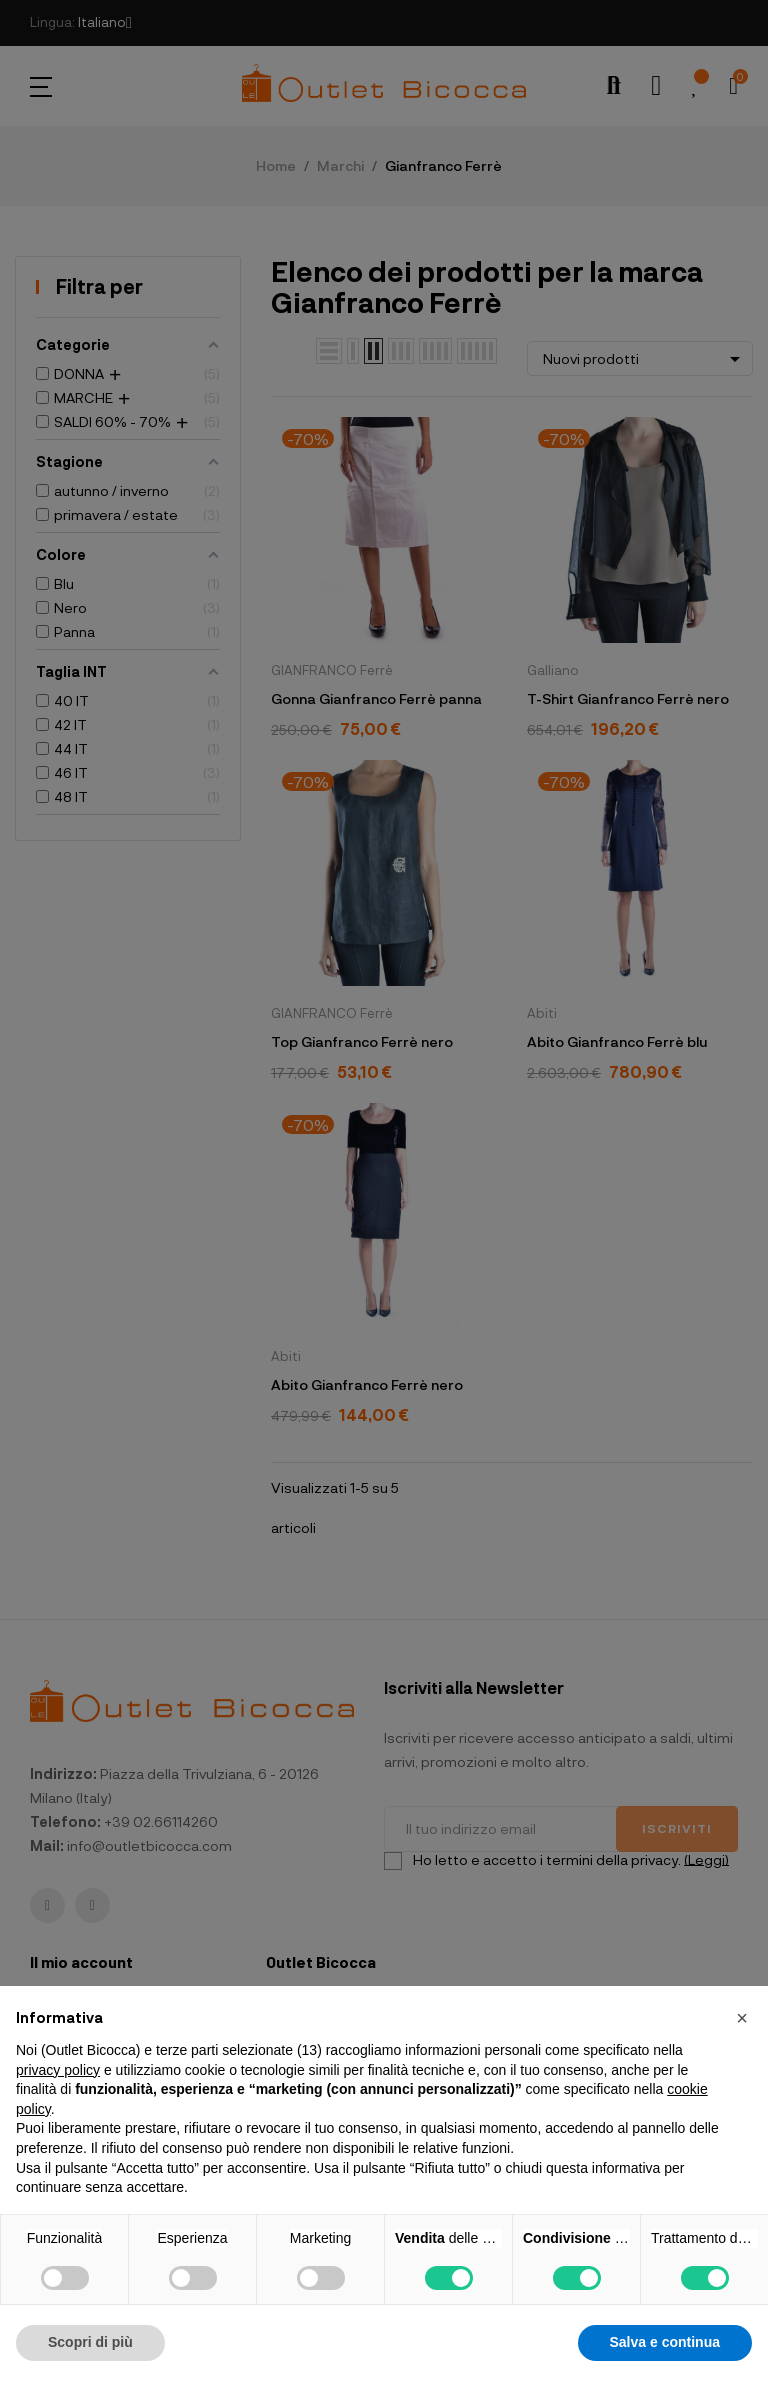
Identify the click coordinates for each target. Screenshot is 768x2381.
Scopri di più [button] (90, 2342)
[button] (742, 2018)
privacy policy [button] (58, 2070)
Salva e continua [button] (665, 2342)
